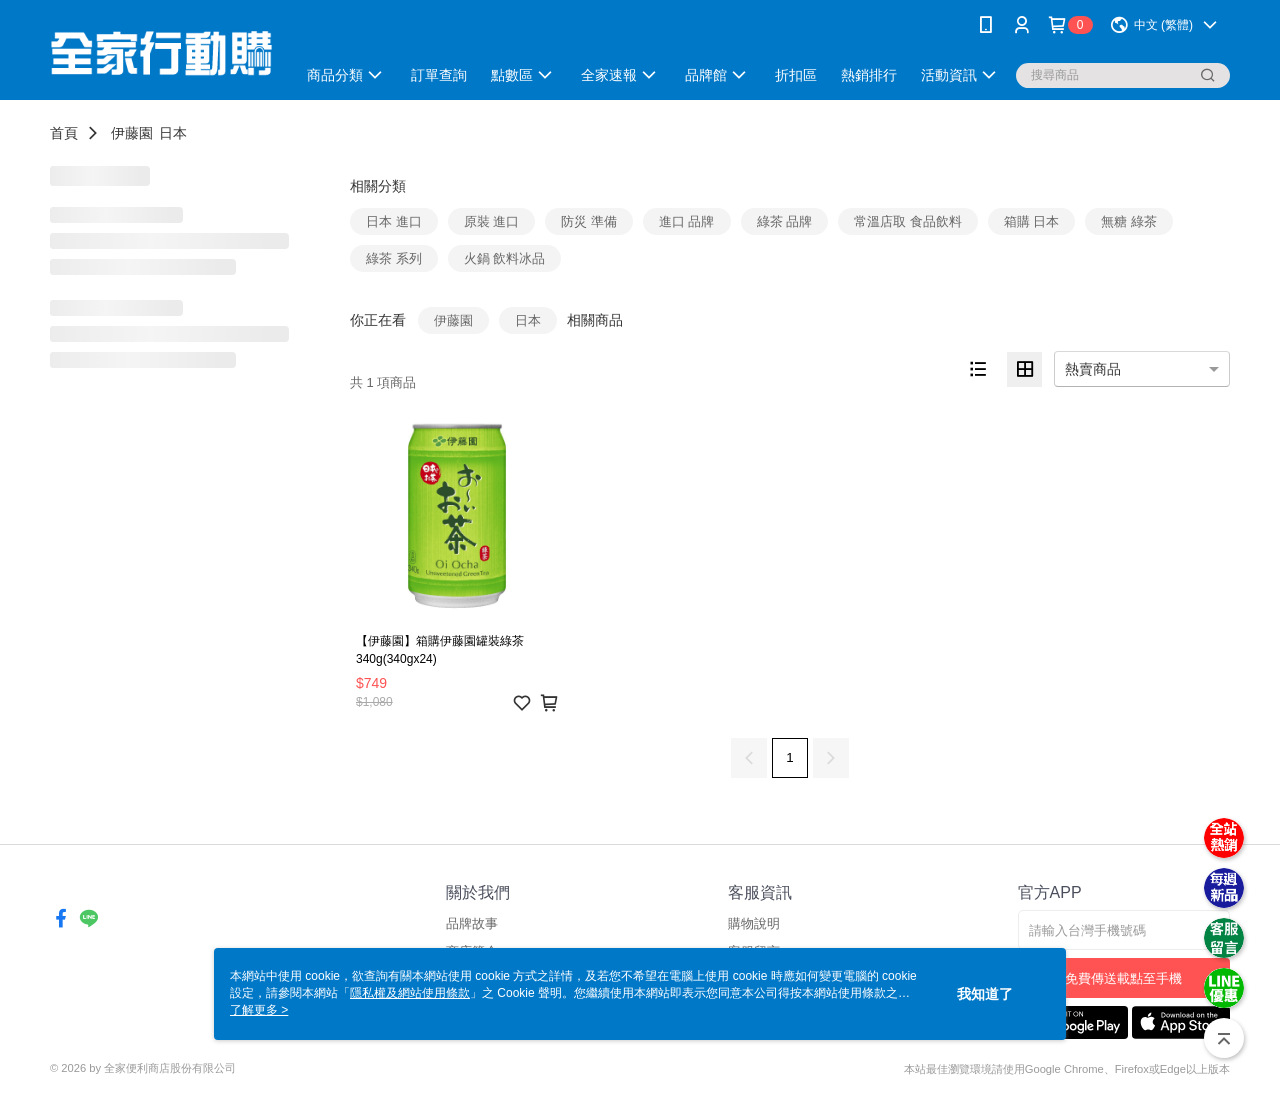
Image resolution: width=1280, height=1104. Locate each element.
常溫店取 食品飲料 (908, 221)
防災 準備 (589, 221)
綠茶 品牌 (785, 221)
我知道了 (985, 994)
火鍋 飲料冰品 (505, 258)
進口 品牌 (687, 221)
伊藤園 (132, 133)
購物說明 (754, 923)
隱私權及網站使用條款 (410, 993)
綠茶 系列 (394, 258)
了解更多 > (259, 1010)
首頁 (64, 133)
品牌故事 (472, 923)
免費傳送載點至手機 (1123, 978)
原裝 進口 (492, 221)
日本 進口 (394, 221)
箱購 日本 (1032, 221)
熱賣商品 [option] (1093, 369)
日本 (173, 133)
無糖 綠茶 (1129, 221)
